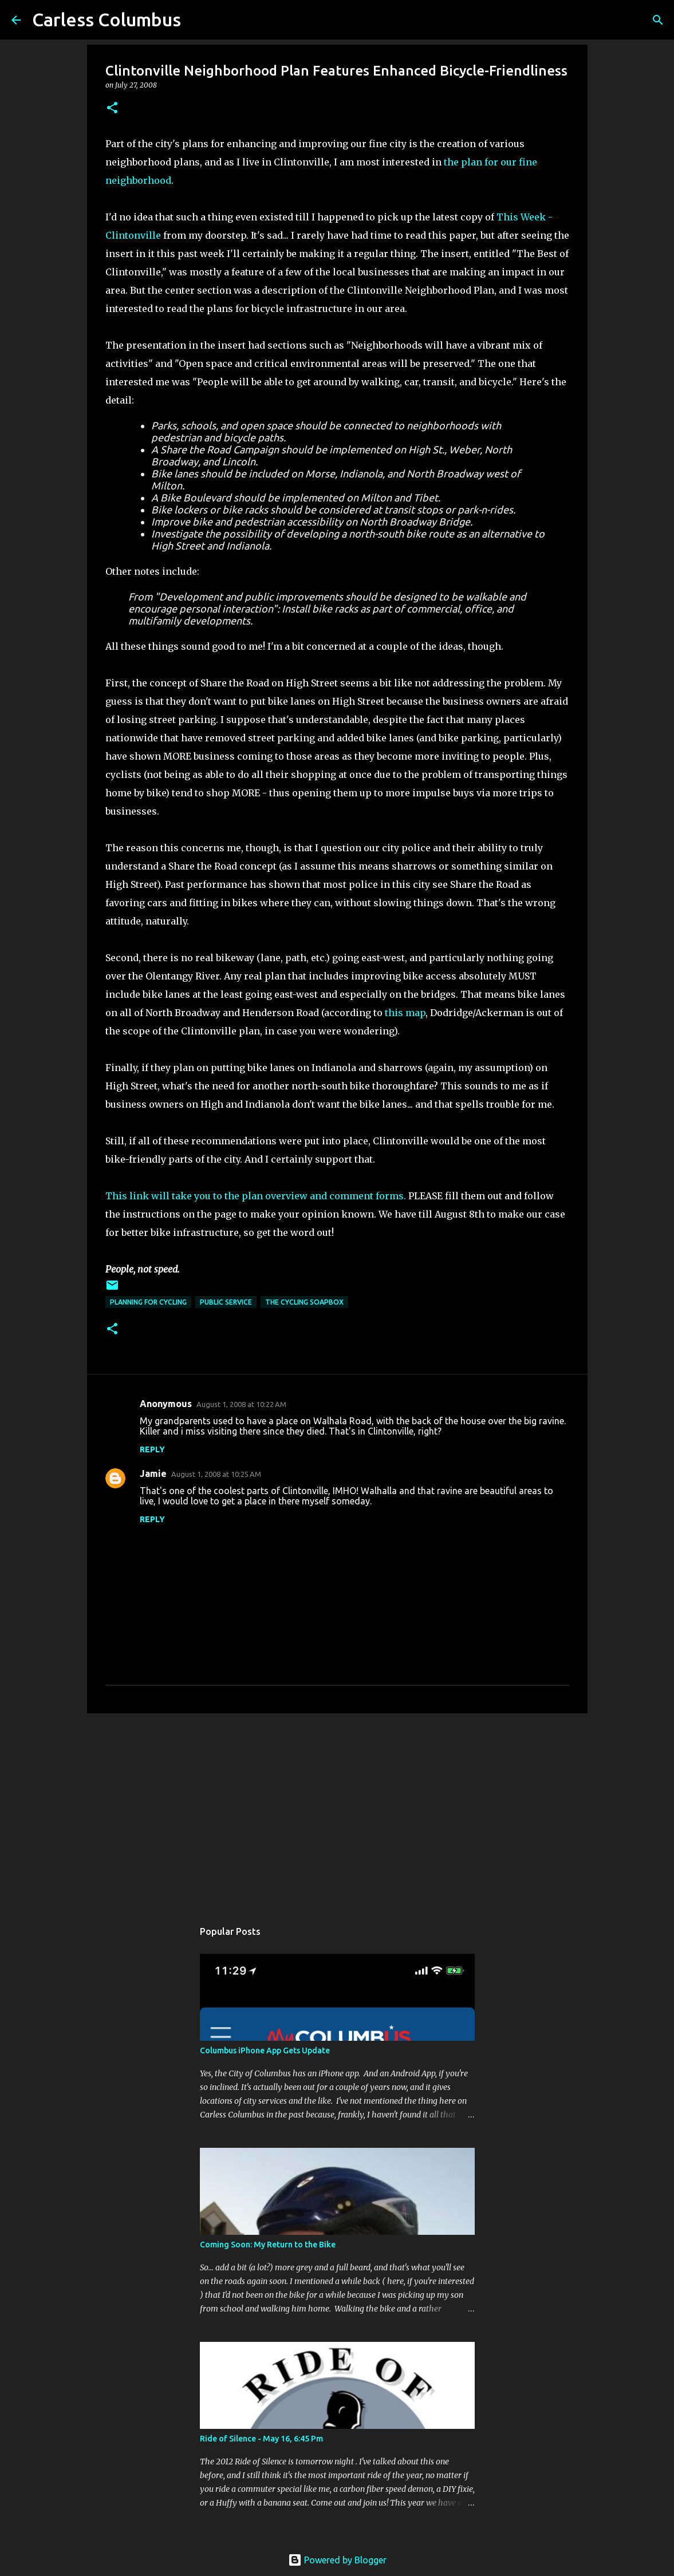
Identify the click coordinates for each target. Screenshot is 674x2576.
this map (405, 1012)
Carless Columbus (106, 19)
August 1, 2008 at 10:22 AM (241, 1404)
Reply (152, 1449)
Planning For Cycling (148, 1302)
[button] (112, 108)
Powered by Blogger (337, 2560)
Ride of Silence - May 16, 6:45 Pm (261, 2438)
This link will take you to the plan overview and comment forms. (255, 1196)
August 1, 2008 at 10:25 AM (216, 1474)
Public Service (226, 1302)
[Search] (658, 20)
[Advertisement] (337, 1810)
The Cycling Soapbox (304, 1302)
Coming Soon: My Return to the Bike (268, 2244)
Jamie (153, 1473)
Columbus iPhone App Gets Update (265, 2050)
